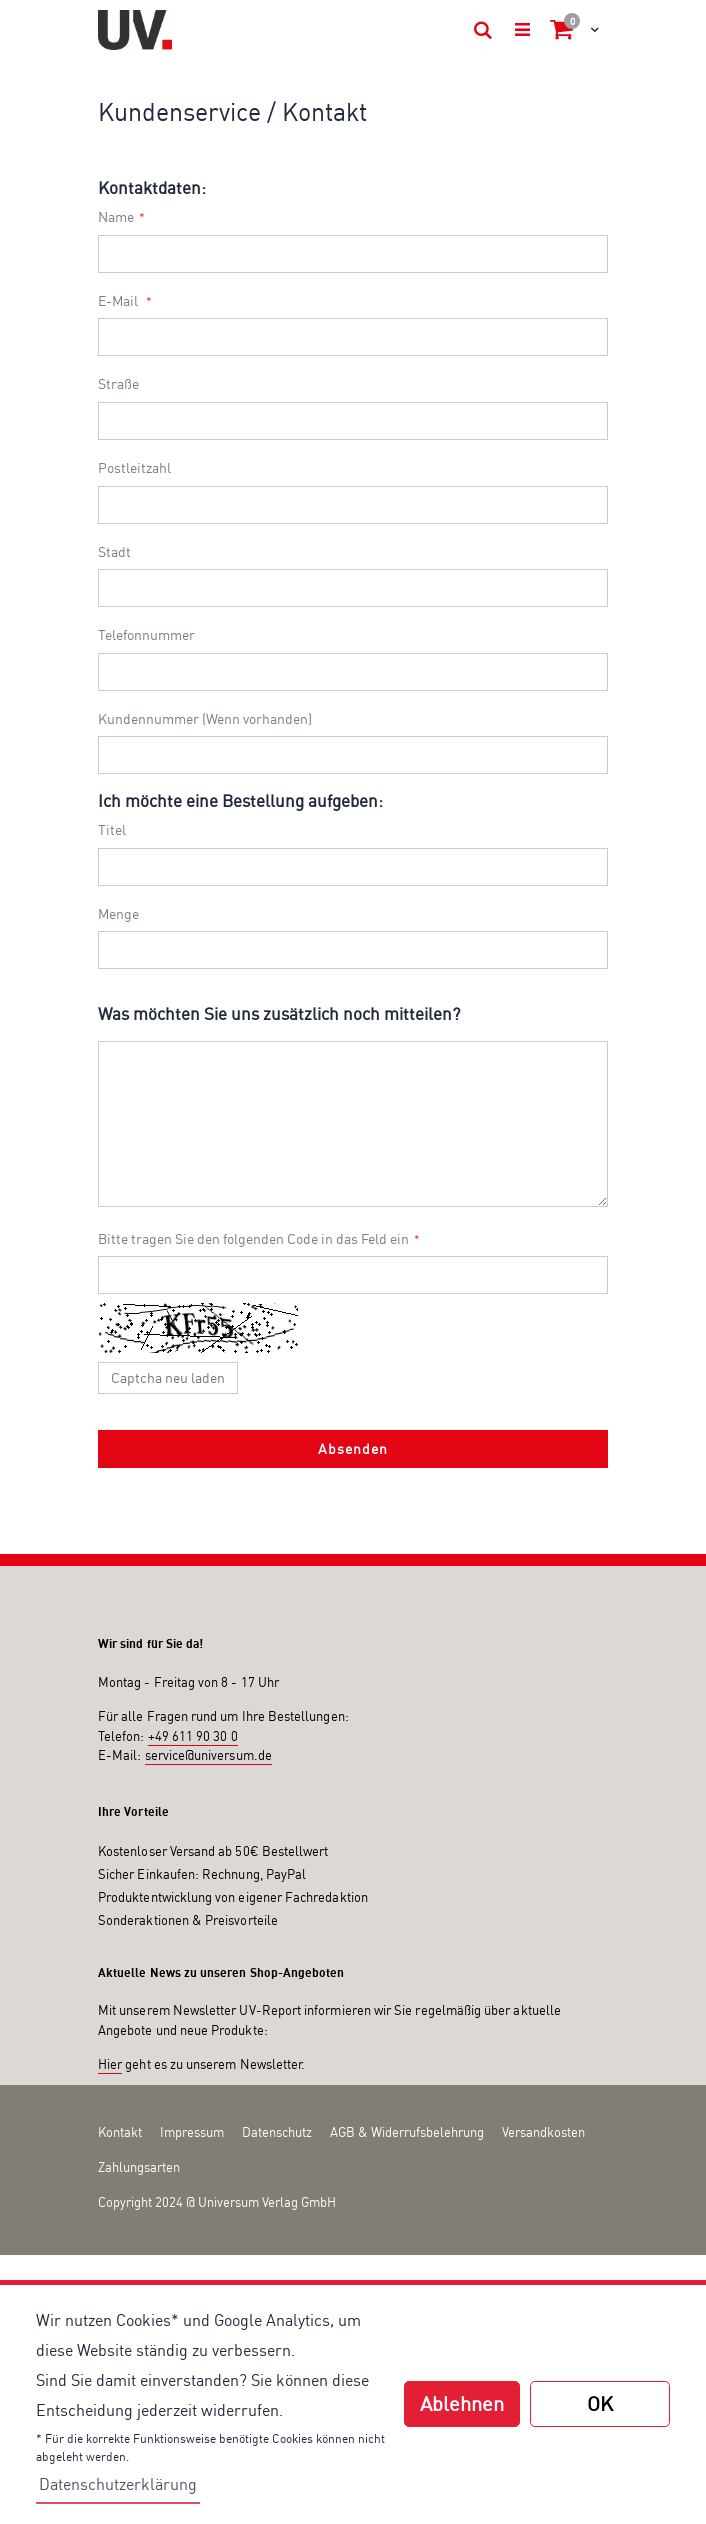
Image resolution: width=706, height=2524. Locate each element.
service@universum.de (208, 1755)
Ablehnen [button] (462, 2403)
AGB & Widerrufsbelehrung (407, 2132)
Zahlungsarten (139, 2167)
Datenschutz (277, 2132)
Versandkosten (543, 2132)
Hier (110, 2064)
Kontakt (120, 2132)
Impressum (192, 2132)
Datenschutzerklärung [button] (118, 2484)
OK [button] (600, 2403)
